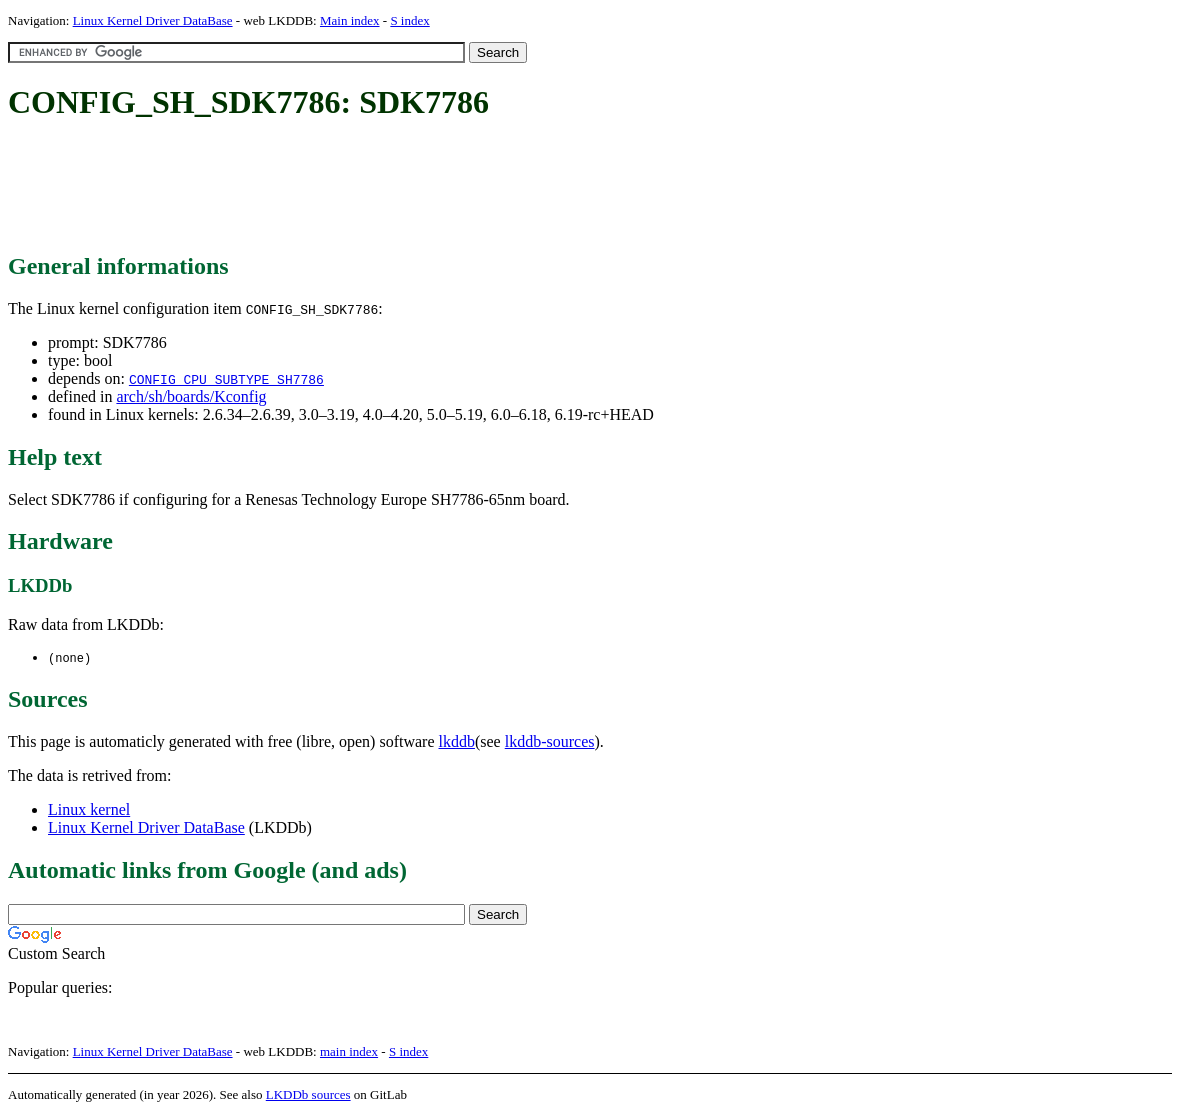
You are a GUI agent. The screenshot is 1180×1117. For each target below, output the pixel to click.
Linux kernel (89, 810)
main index (349, 1052)
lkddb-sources (550, 742)
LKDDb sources (308, 1095)
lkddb (457, 742)
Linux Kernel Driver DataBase (153, 20)
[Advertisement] (372, 188)
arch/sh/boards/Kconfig (191, 396)
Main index (350, 20)
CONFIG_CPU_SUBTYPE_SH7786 (226, 379)
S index (409, 20)
